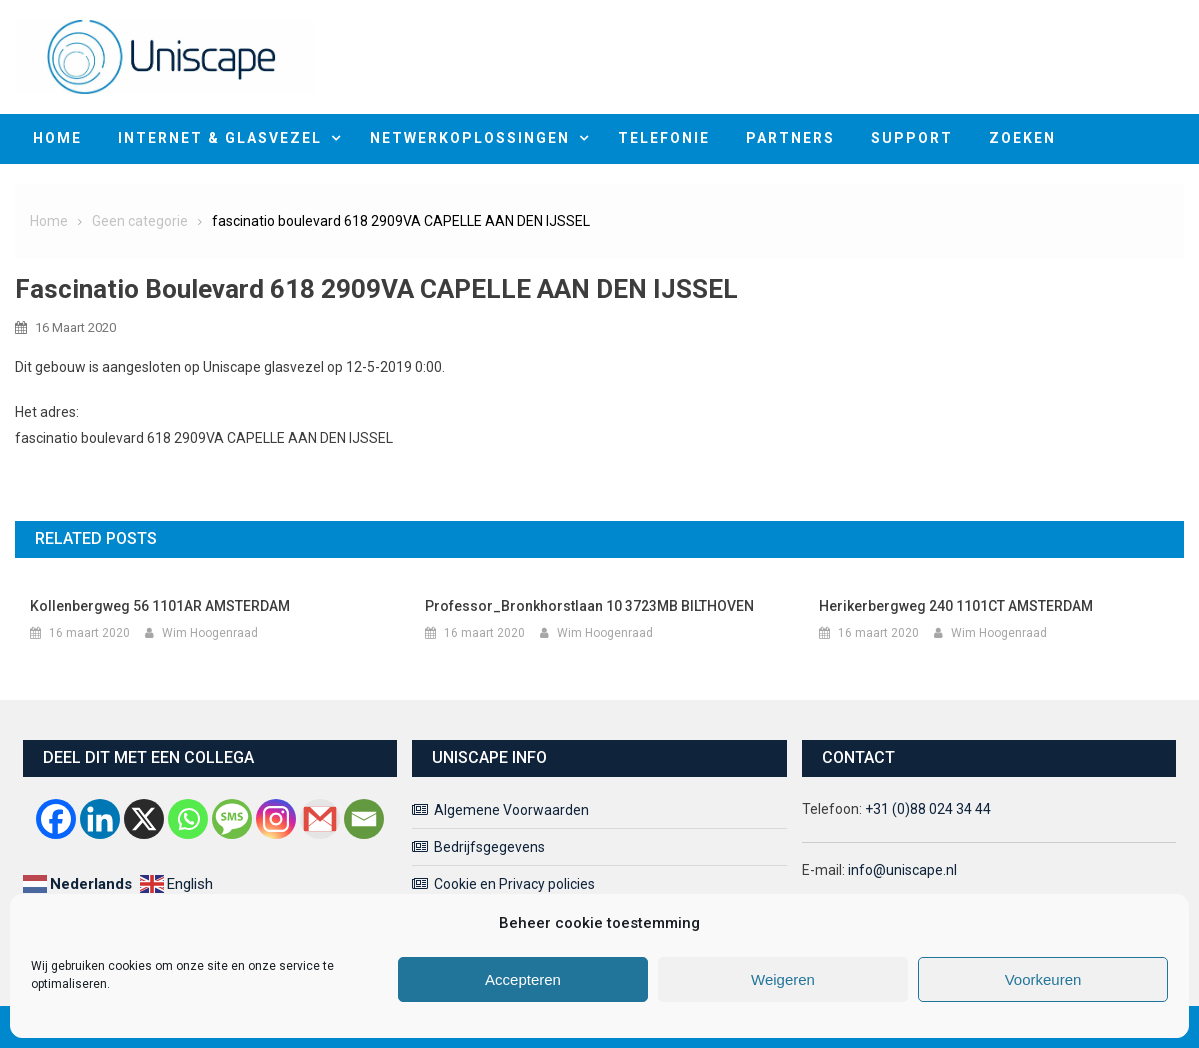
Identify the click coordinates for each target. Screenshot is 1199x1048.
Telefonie (664, 138)
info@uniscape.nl (902, 870)
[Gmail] (320, 819)
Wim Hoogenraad (210, 633)
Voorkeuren (1043, 979)
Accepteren (523, 979)
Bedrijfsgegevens (489, 847)
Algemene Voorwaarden (511, 810)
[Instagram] (276, 819)
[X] (144, 819)
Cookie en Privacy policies (514, 884)
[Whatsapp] (188, 819)
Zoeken (1022, 138)
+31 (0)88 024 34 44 (928, 809)
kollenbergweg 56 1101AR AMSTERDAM (160, 606)
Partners (790, 138)
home (57, 138)
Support (912, 138)
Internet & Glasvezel (220, 138)
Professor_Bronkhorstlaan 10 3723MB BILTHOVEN (589, 606)
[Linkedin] (100, 819)
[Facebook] (56, 819)
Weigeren (783, 979)
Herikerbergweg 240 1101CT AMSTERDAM (956, 606)
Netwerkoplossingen (470, 138)
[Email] (364, 819)
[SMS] (232, 819)
